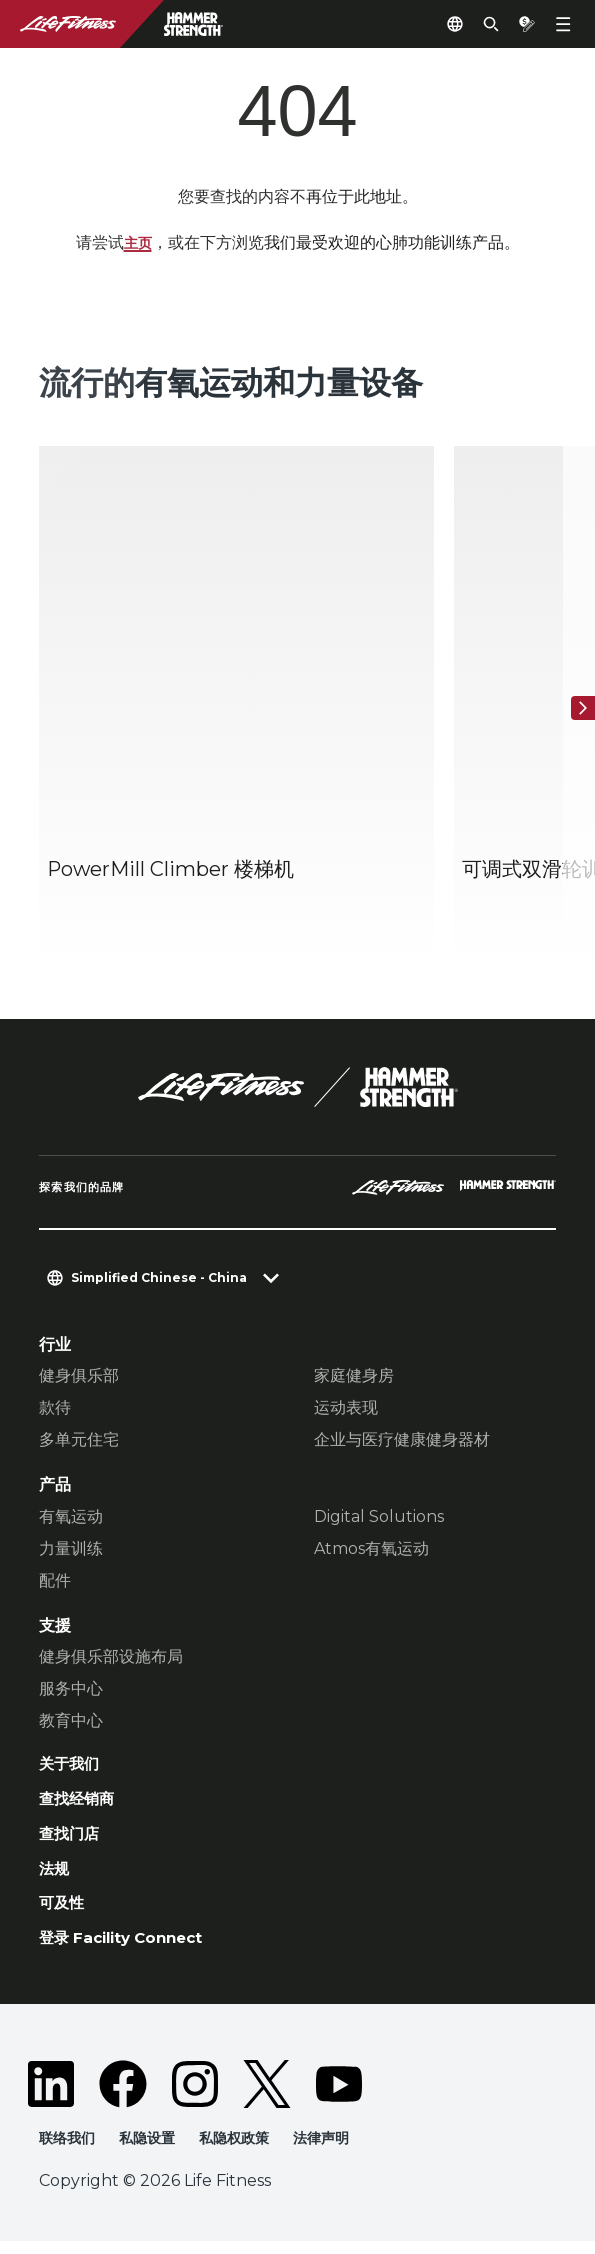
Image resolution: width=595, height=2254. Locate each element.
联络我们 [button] (69, 2151)
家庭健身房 (354, 1376)
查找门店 (71, 1839)
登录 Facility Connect (129, 1949)
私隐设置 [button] (153, 2151)
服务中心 (71, 1689)
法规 (55, 1876)
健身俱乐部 (79, 1376)
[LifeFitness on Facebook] (123, 2096)
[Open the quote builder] (519, 24)
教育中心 (71, 1721)
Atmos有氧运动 (371, 1549)
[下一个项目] (575, 709)
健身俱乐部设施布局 (111, 1657)
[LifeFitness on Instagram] (195, 2096)
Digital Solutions (379, 1517)
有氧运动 (71, 1517)
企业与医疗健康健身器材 (402, 1440)
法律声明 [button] (336, 2151)
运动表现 (346, 1408)
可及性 (63, 1913)
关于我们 (71, 1766)
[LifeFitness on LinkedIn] (51, 2096)
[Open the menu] (563, 24)
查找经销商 (79, 1803)
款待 (55, 1408)
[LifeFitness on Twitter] (267, 2096)
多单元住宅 (79, 1440)
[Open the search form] (475, 24)
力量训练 (71, 1549)
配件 (55, 1581)
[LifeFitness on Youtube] (339, 2096)
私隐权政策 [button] (244, 2151)
